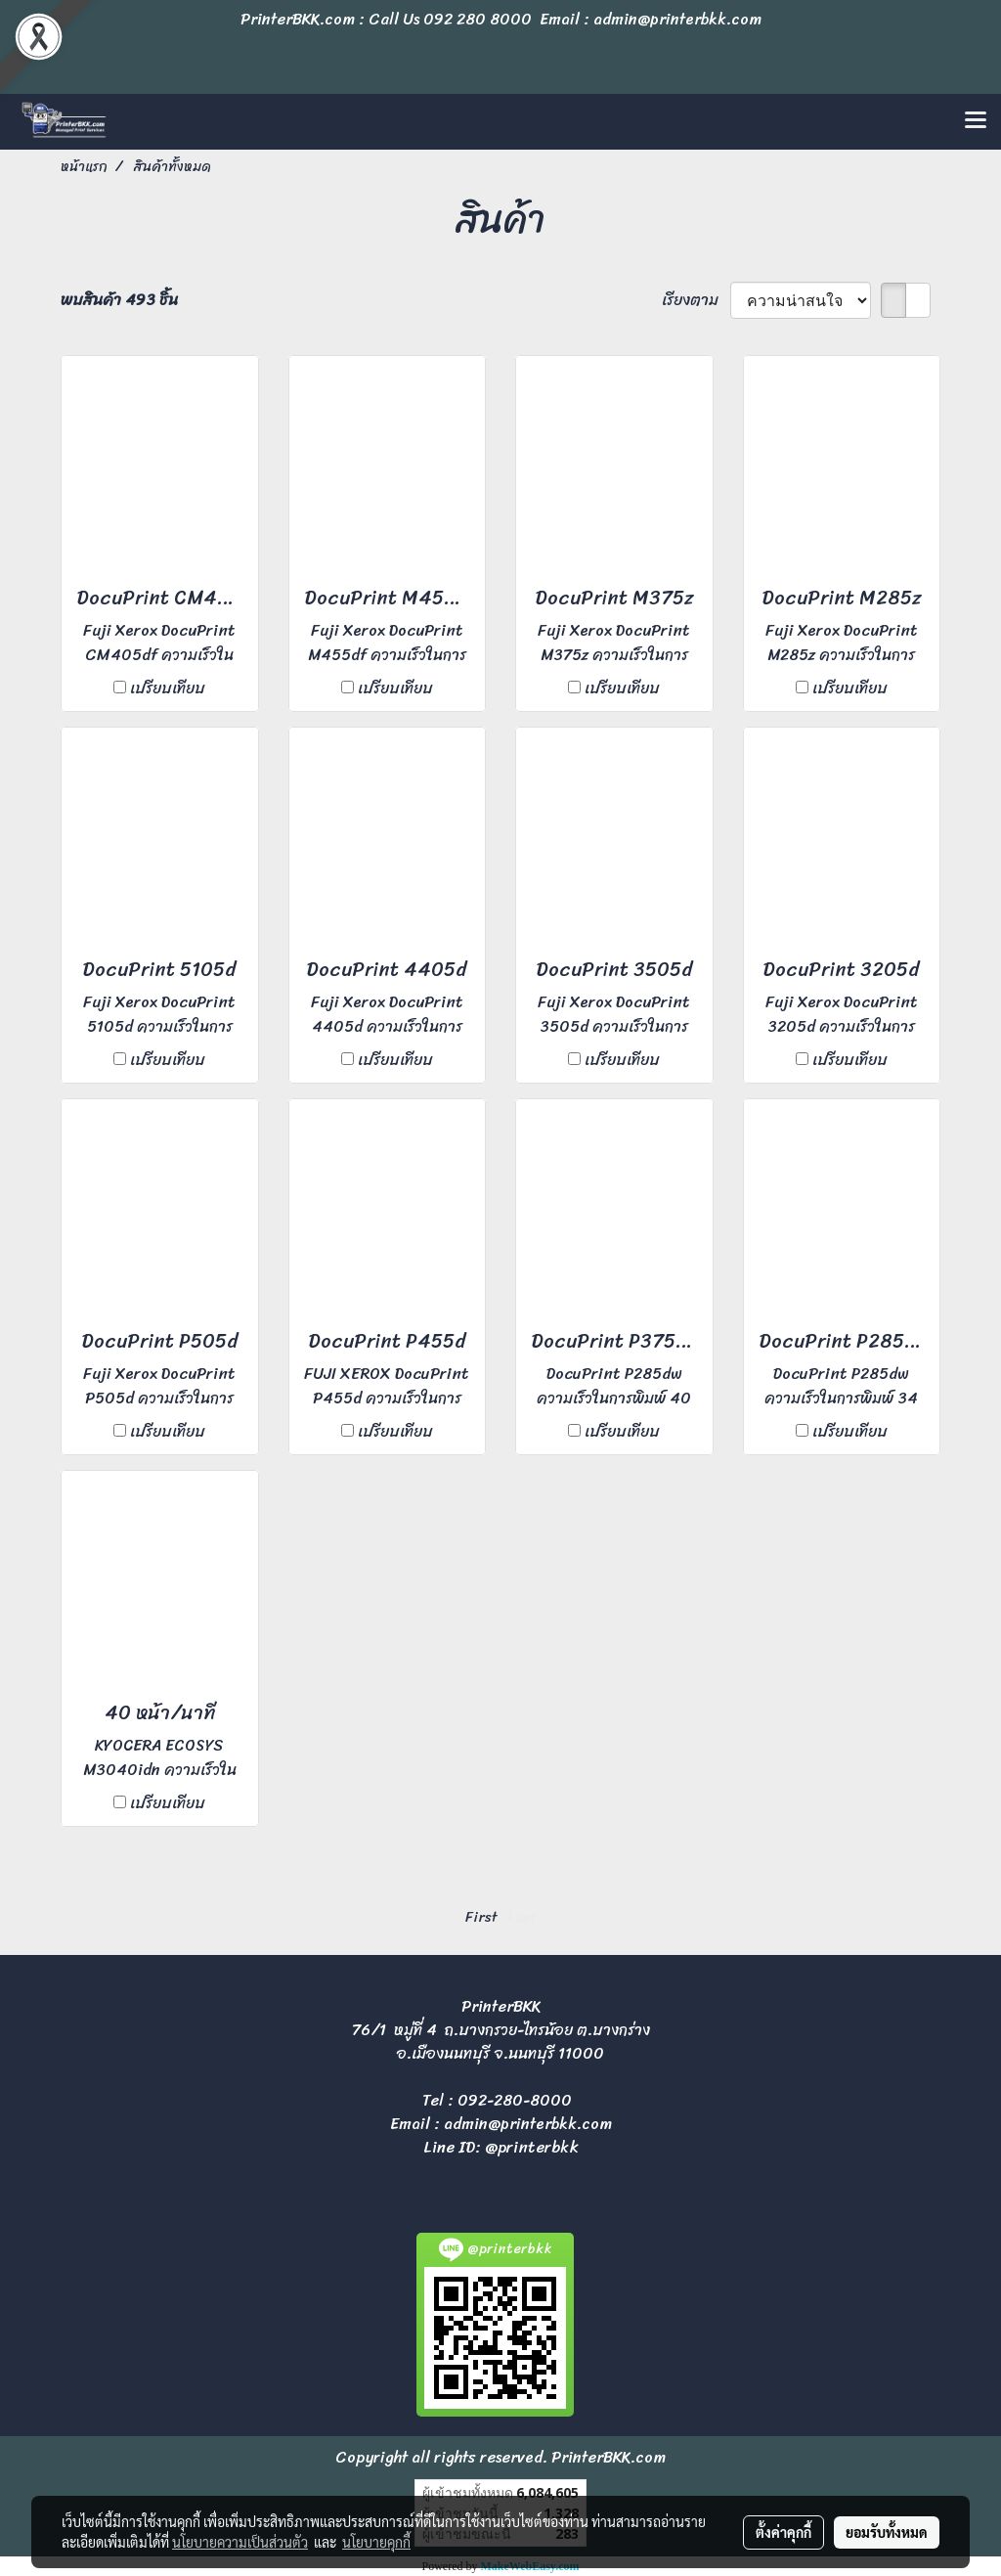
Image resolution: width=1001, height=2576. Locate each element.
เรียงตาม (696, 300)
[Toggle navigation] (975, 121)
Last (522, 1917)
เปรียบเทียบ (167, 688)
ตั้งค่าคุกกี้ (783, 2532)
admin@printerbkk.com (528, 2124)
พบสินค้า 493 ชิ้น (119, 300)
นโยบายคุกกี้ (376, 2542)
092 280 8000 (477, 19)
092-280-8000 (514, 2100)
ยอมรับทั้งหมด (887, 2532)
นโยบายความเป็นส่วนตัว (240, 2542)
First (481, 1917)
